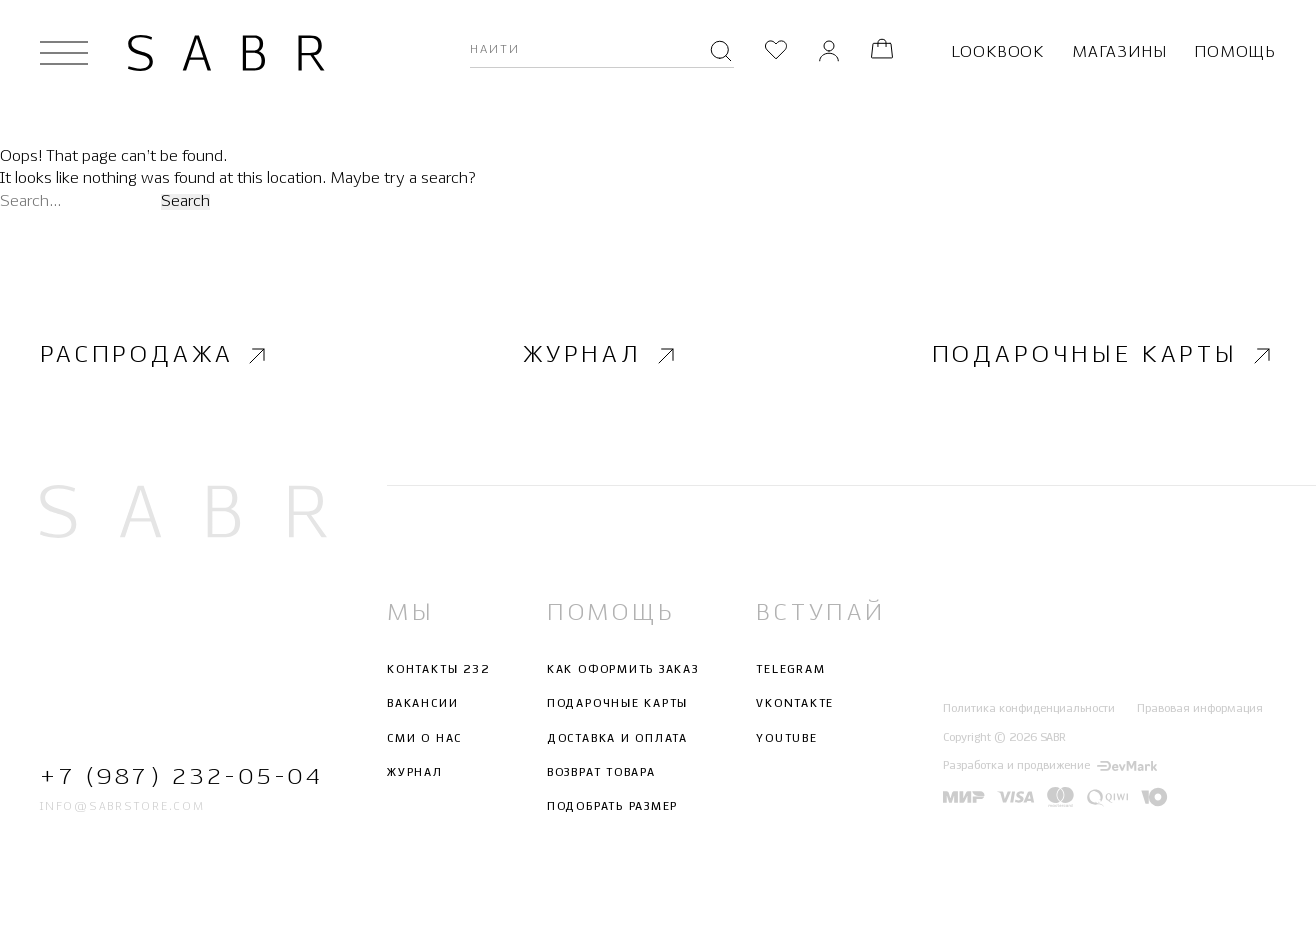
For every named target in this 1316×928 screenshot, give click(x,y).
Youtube (786, 738)
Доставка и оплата (617, 738)
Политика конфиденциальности (1029, 709)
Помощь (1235, 52)
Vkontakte (795, 704)
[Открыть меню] (64, 53)
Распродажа (155, 355)
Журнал (601, 355)
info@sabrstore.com (122, 807)
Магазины (1119, 52)
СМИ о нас (424, 738)
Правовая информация (1200, 709)
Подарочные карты (1104, 355)
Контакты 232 (438, 670)
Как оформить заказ (623, 670)
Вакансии (422, 704)
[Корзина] (882, 52)
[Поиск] (721, 53)
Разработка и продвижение (1050, 766)
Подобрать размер (612, 807)
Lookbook (997, 52)
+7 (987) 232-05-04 (181, 776)
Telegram (790, 670)
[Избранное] (776, 52)
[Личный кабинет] (829, 52)
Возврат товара (601, 773)
